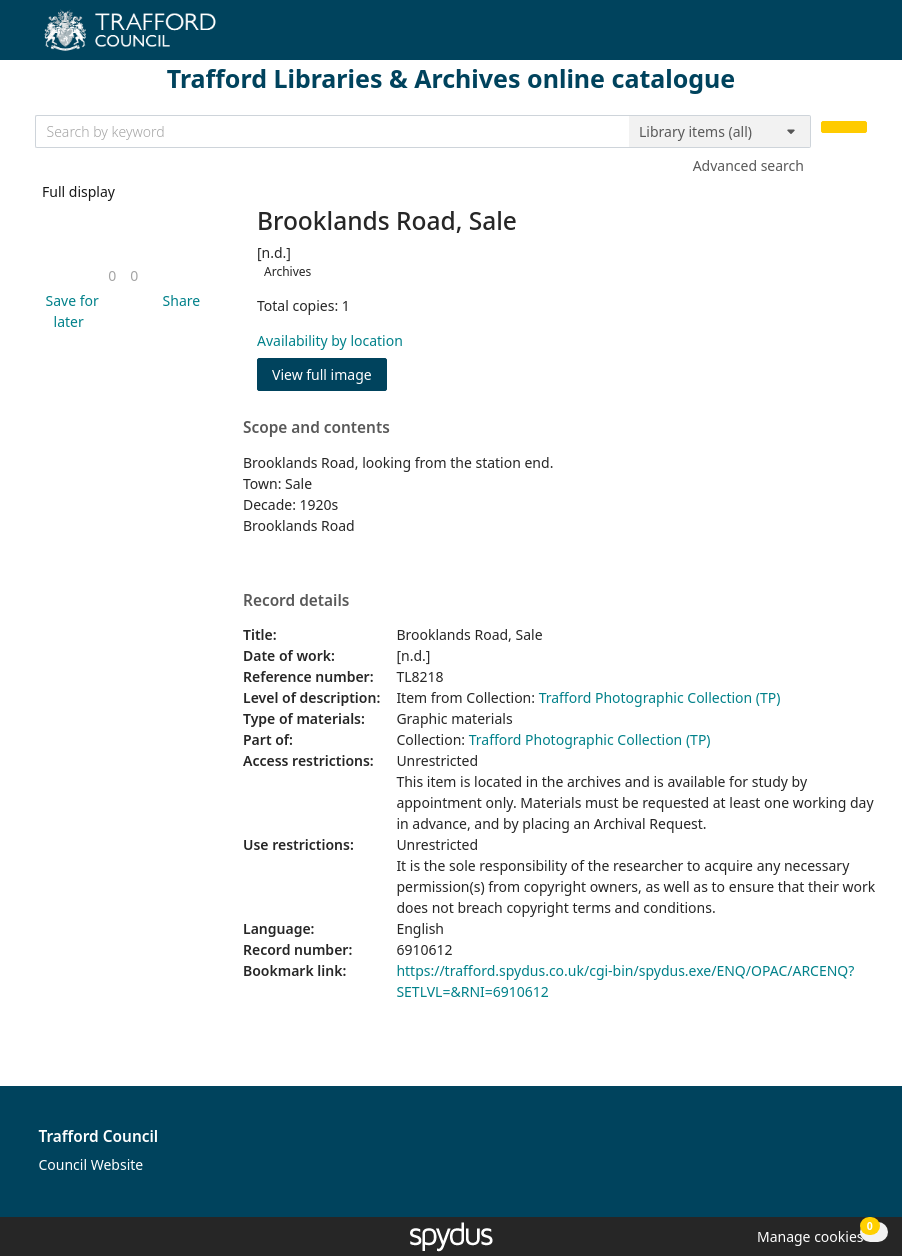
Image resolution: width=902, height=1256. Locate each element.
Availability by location (330, 340)
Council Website (91, 1164)
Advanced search (748, 165)
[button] (69, 311)
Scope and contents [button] (316, 428)
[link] (112, 275)
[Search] (844, 127)
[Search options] (720, 132)
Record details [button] (296, 601)
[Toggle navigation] (856, 37)
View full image (322, 374)
